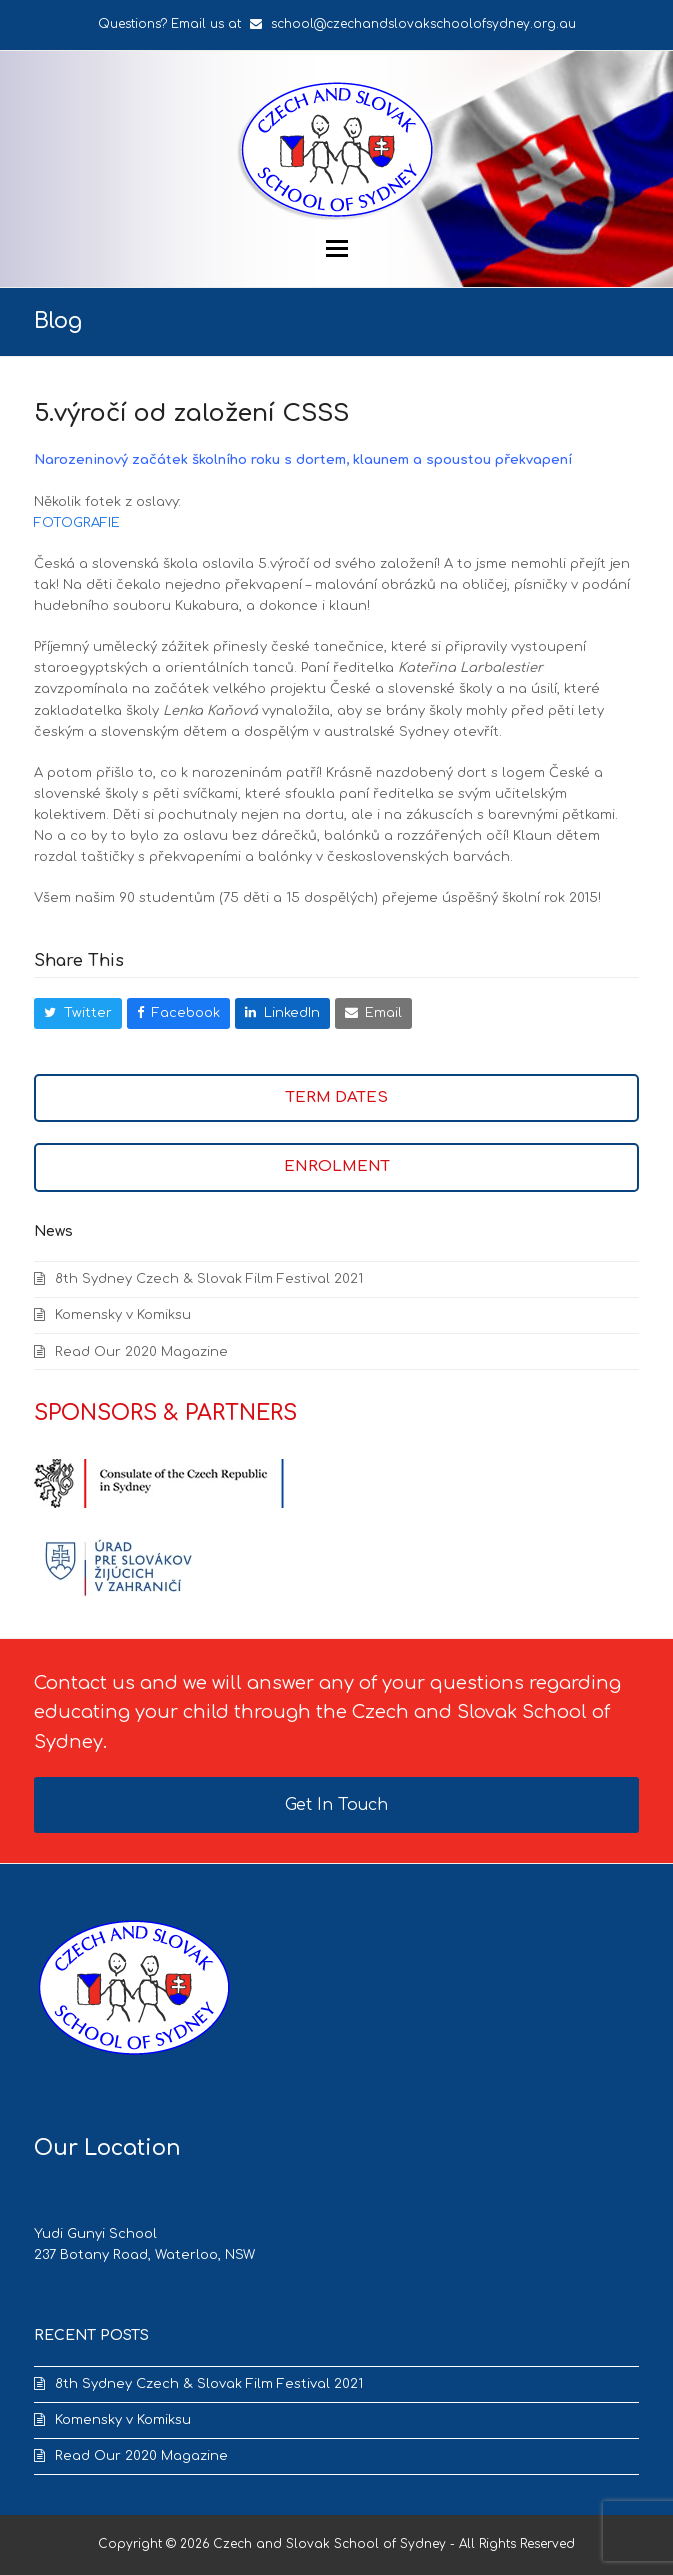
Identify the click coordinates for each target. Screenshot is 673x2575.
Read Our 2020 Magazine (141, 1352)
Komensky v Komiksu (123, 1315)
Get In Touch (336, 1805)
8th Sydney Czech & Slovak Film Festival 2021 (209, 1279)
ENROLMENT (337, 1166)
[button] (337, 248)
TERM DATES (337, 1097)
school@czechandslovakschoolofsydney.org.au (423, 24)
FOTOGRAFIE (77, 523)
